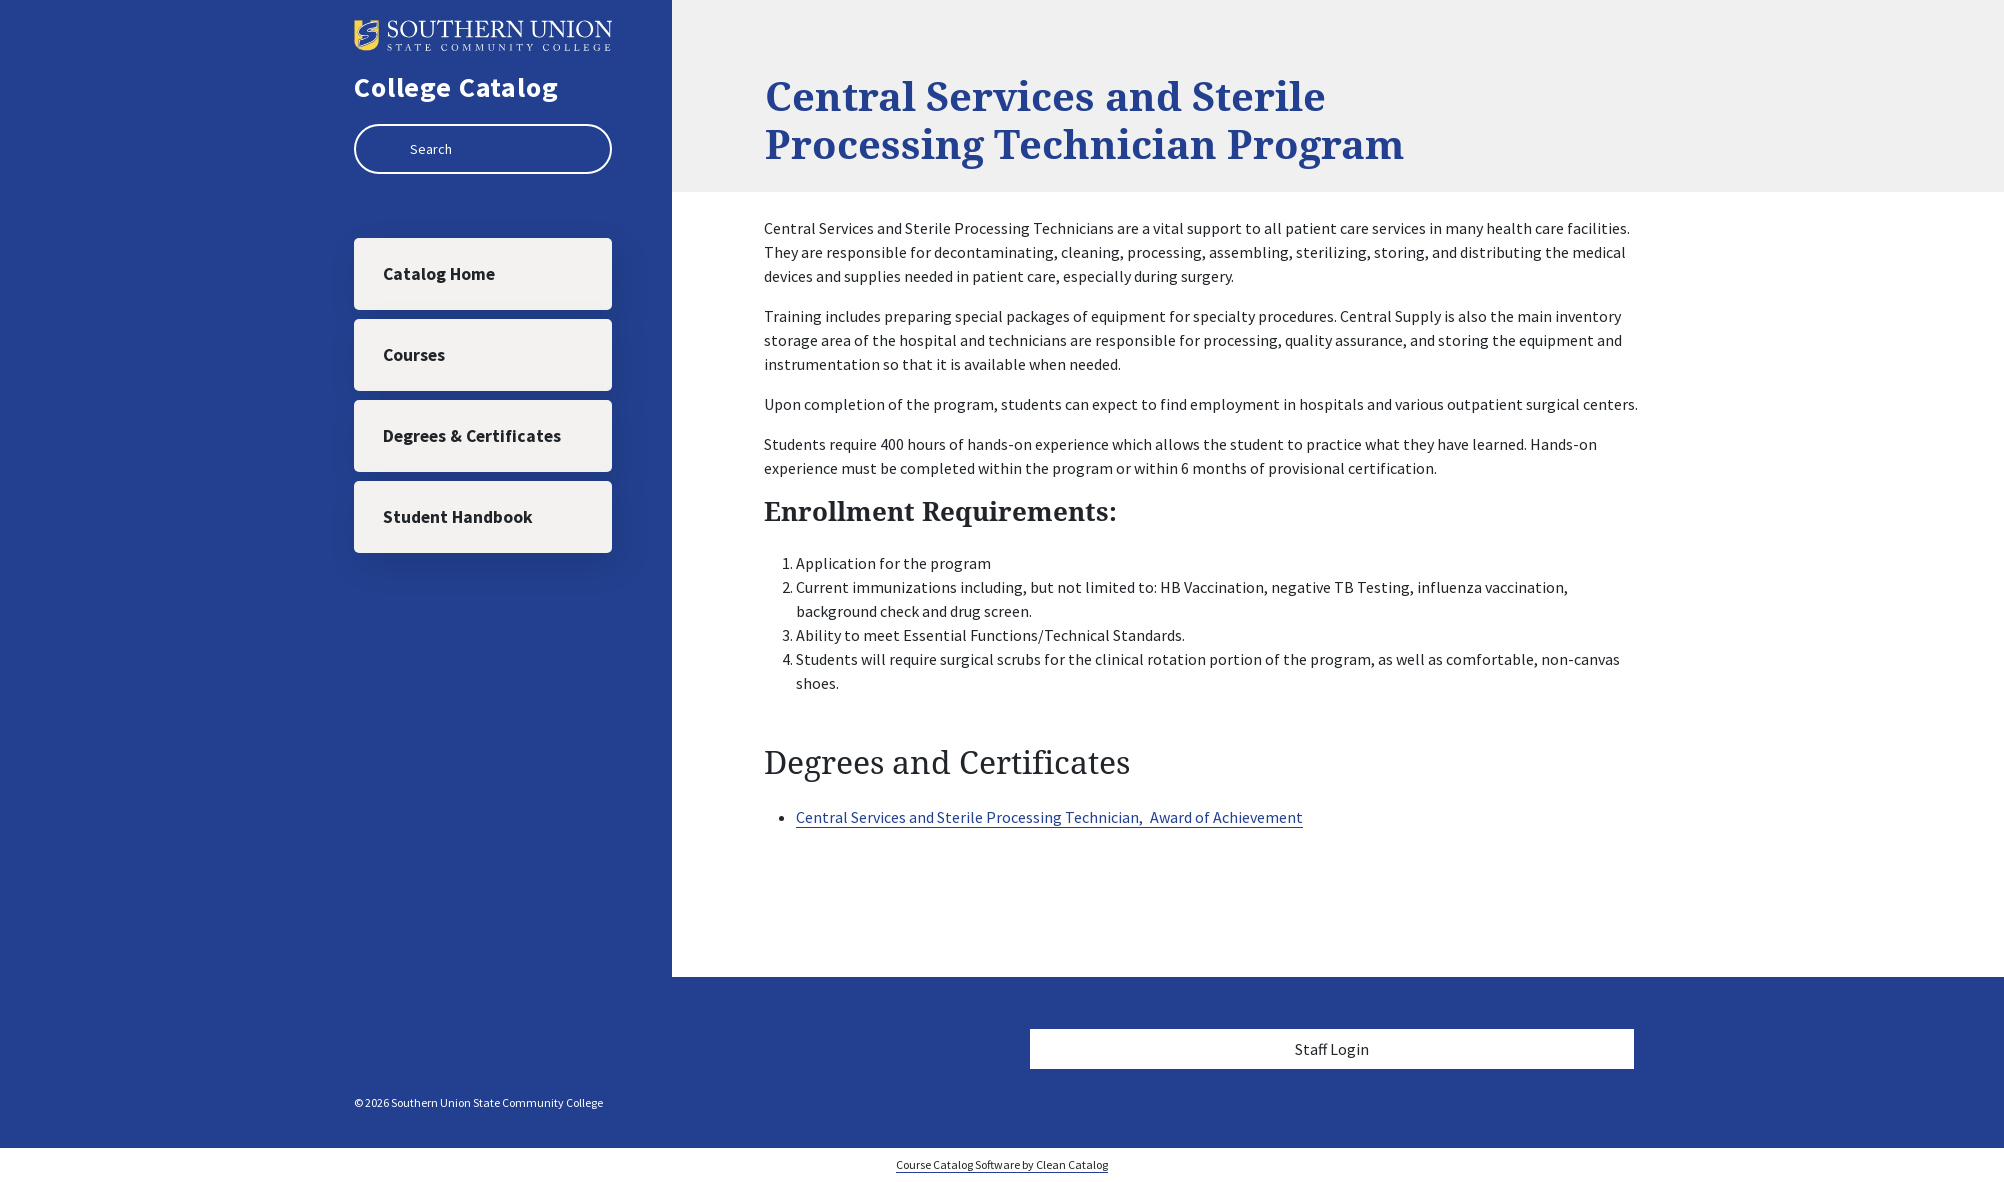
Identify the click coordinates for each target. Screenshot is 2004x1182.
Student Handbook (458, 517)
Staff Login (1332, 1049)
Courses (414, 355)
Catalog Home (439, 274)
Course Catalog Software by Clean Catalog (1002, 1164)
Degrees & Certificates (472, 436)
